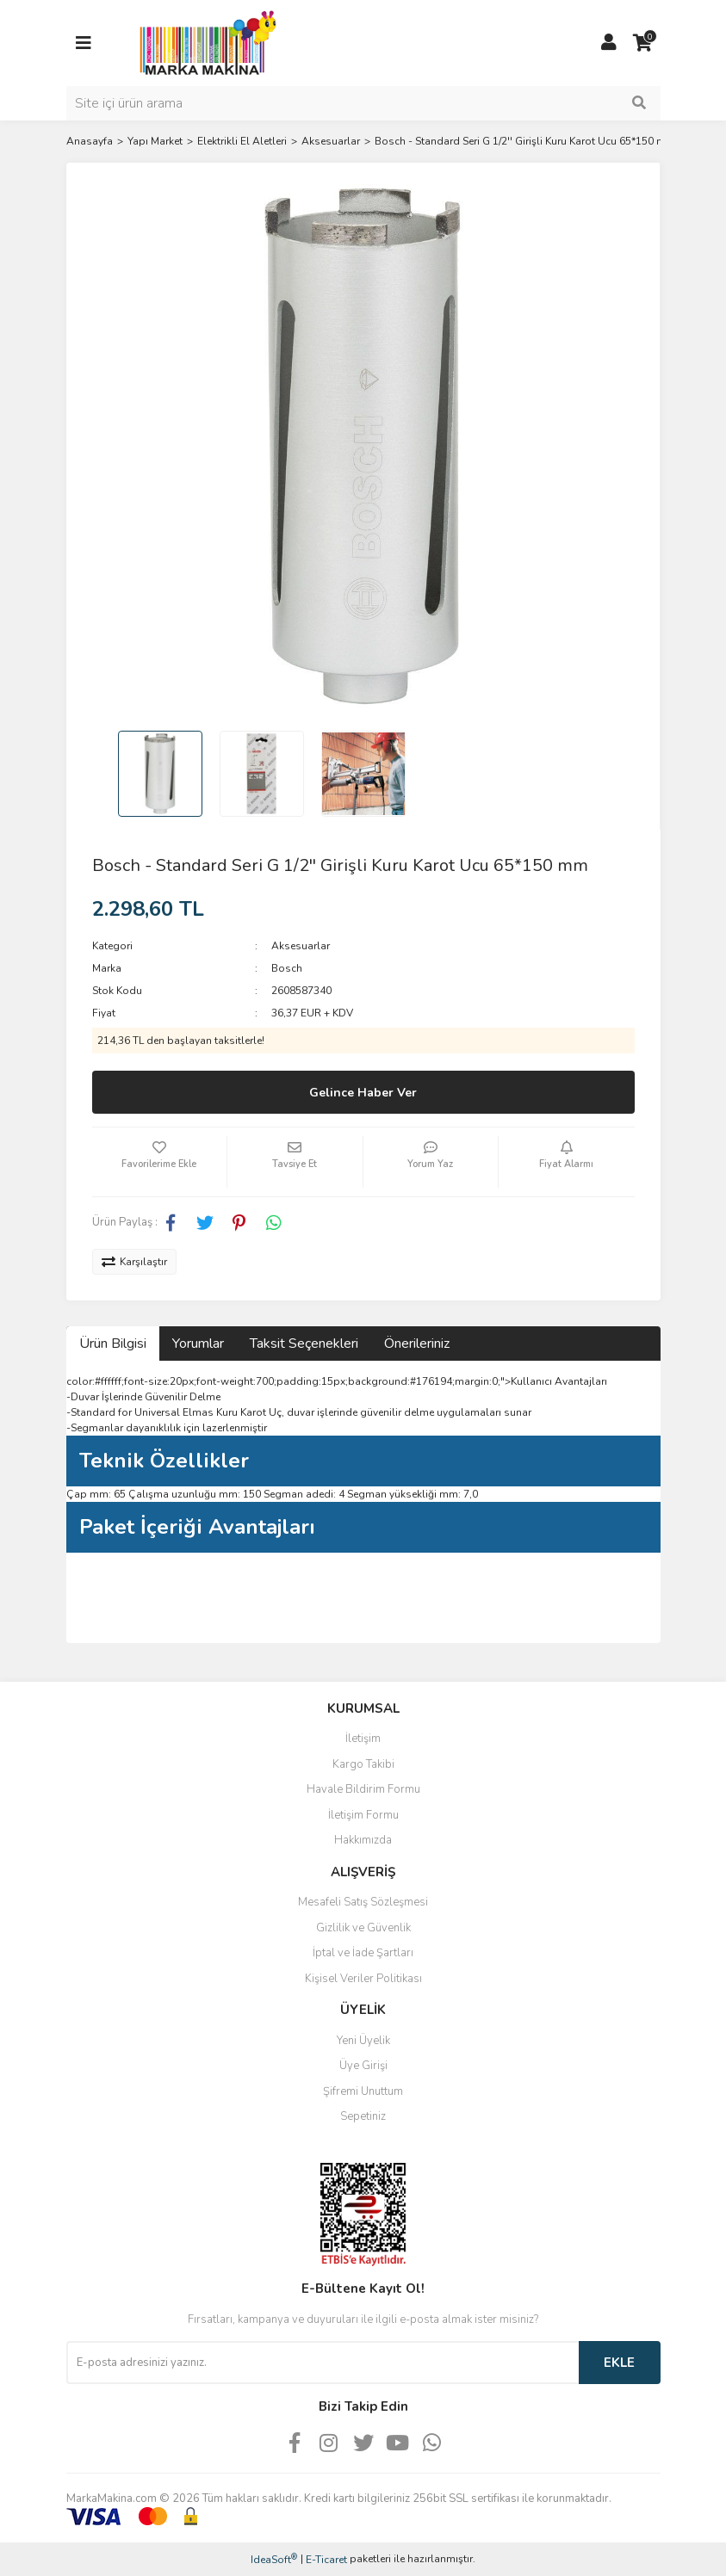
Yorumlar (198, 1343)
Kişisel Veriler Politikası (363, 1978)
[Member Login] (609, 43)
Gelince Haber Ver (363, 1092)
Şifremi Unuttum (363, 2091)
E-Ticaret (326, 2560)
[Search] (363, 103)
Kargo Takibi (363, 1764)
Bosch (286, 968)
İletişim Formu (363, 1815)
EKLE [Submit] (619, 2362)
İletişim (363, 1738)
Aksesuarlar (300, 946)
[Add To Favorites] (159, 1162)
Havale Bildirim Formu (363, 1789)
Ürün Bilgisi (112, 1343)
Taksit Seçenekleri (304, 1343)
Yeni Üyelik (363, 2040)
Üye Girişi (363, 2065)
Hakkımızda (363, 1840)
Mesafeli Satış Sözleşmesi (363, 1902)
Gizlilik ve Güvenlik (363, 1928)
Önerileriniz (417, 1343)
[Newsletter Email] (322, 2362)
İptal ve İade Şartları (363, 1953)
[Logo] (203, 42)
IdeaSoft (274, 2559)
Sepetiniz (363, 2116)
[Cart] (643, 43)
